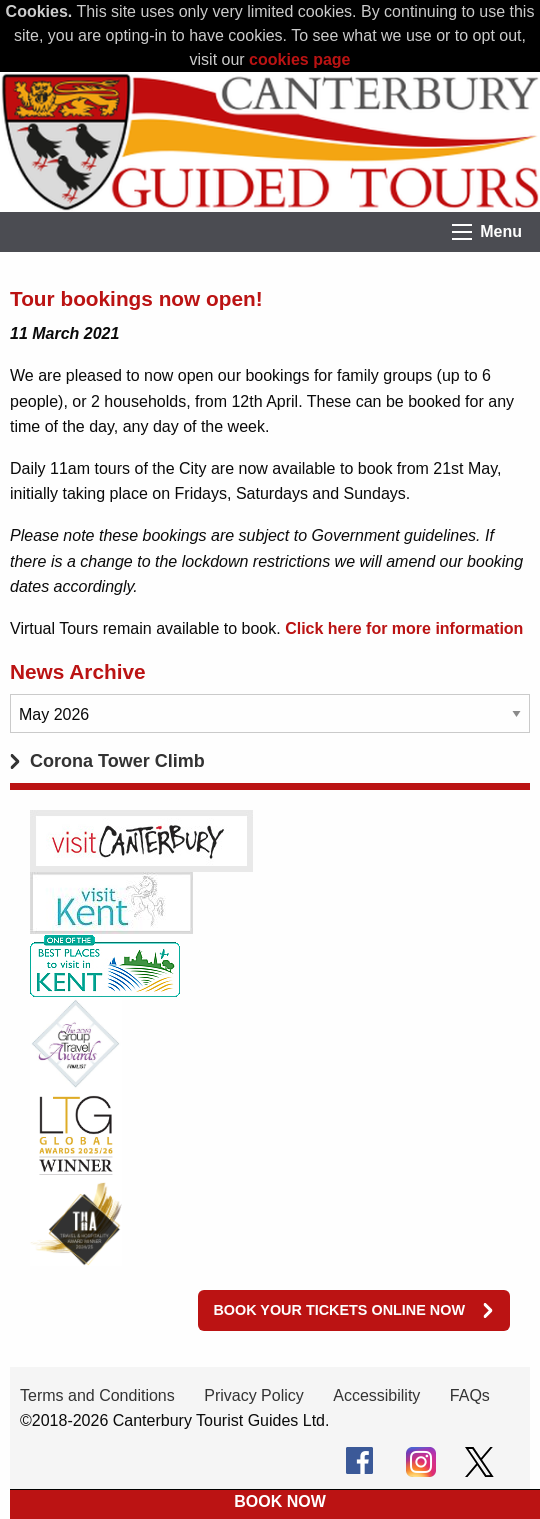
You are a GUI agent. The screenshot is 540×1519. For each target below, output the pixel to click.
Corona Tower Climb (117, 761)
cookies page (299, 59)
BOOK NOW (280, 1501)
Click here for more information (404, 628)
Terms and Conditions (97, 1395)
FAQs (470, 1395)
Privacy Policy (254, 1395)
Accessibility (376, 1395)
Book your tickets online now (339, 1310)
